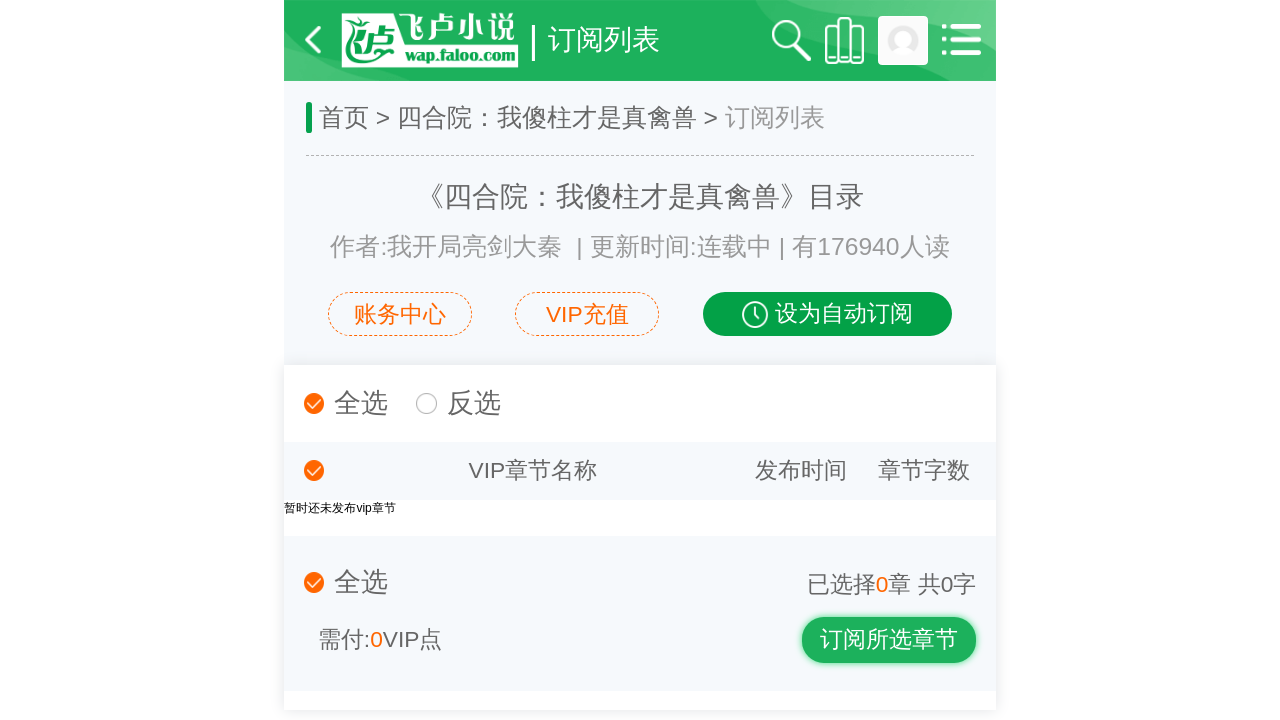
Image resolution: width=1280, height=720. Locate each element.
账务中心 (400, 314)
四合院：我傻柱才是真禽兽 (547, 117)
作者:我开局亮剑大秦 (446, 246)
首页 (344, 117)
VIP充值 (587, 314)
